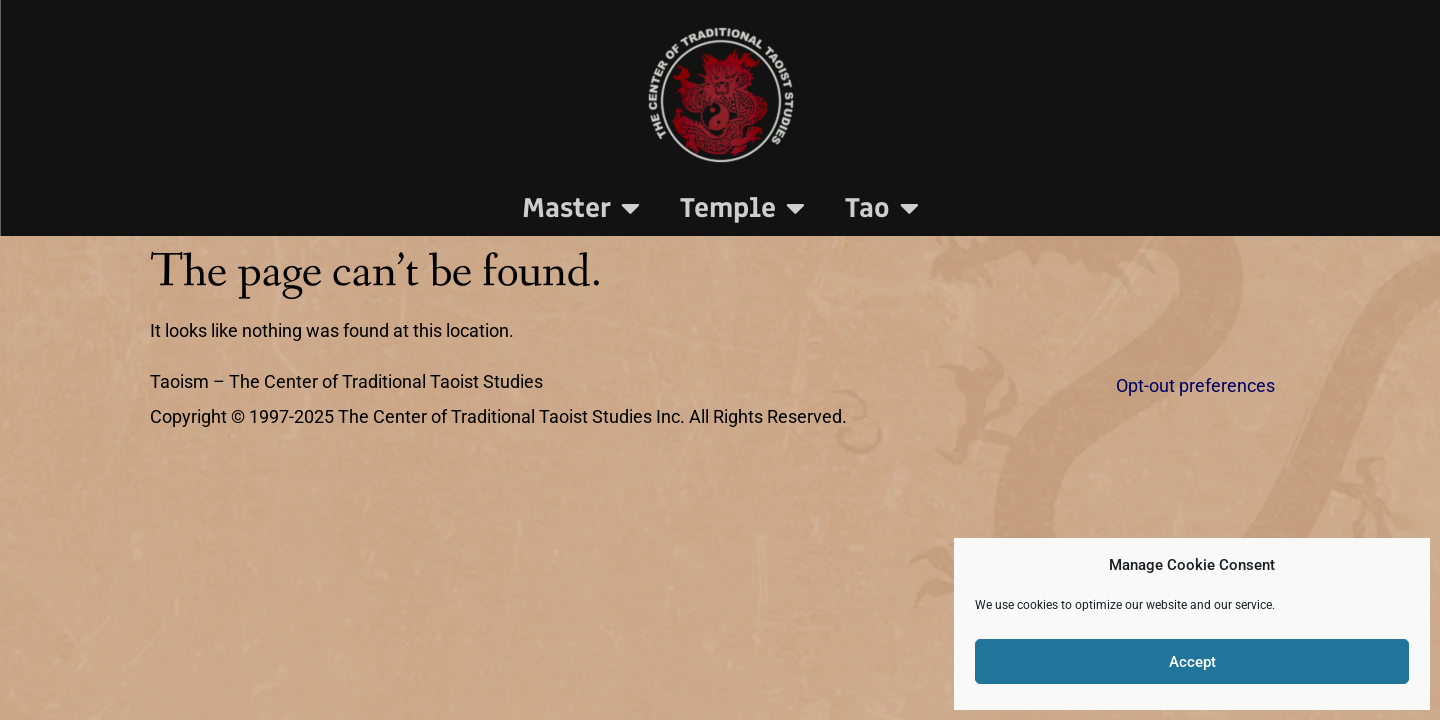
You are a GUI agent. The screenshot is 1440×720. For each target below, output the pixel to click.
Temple (742, 208)
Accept (1192, 662)
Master (581, 208)
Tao (882, 208)
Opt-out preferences (1195, 386)
